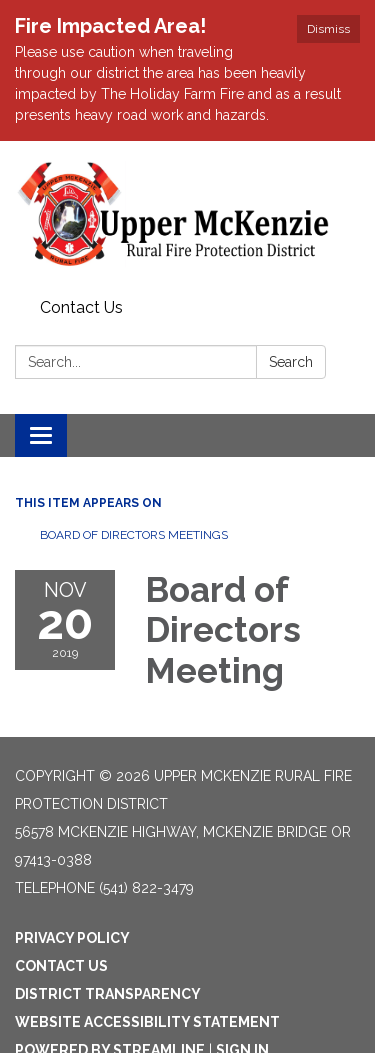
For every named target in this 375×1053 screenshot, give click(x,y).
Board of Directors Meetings (134, 535)
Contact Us (81, 307)
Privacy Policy (72, 938)
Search (291, 362)
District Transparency (108, 994)
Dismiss (328, 29)
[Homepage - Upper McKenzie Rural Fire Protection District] (187, 216)
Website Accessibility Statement (147, 1022)
